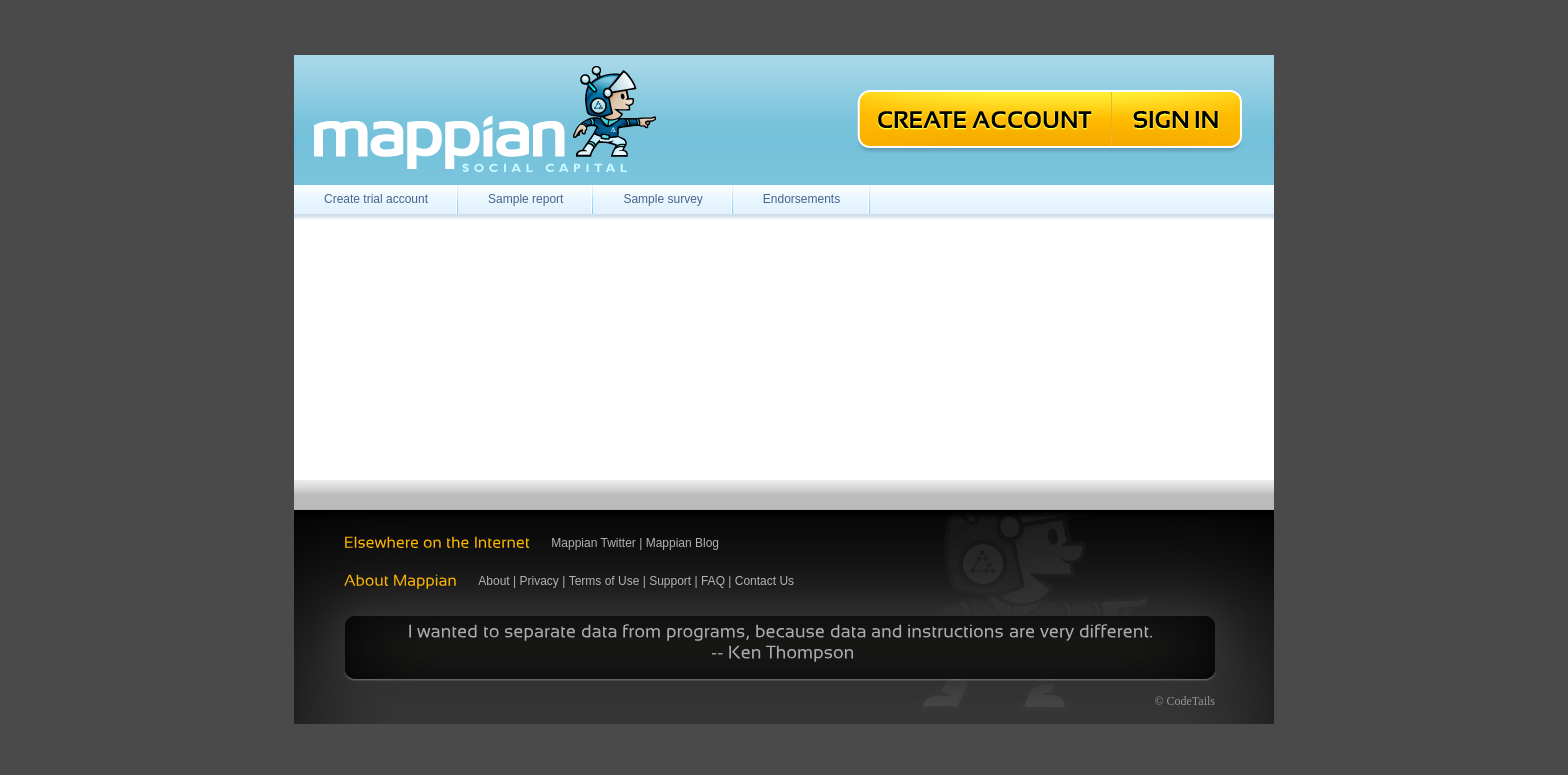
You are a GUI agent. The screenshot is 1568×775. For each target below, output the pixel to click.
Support (670, 581)
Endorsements (801, 199)
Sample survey (662, 199)
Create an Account (983, 122)
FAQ (713, 581)
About (493, 581)
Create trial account (376, 199)
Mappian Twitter (593, 543)
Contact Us (764, 581)
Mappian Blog (682, 543)
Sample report (525, 199)
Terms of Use (604, 581)
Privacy (539, 581)
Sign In (1179, 122)
